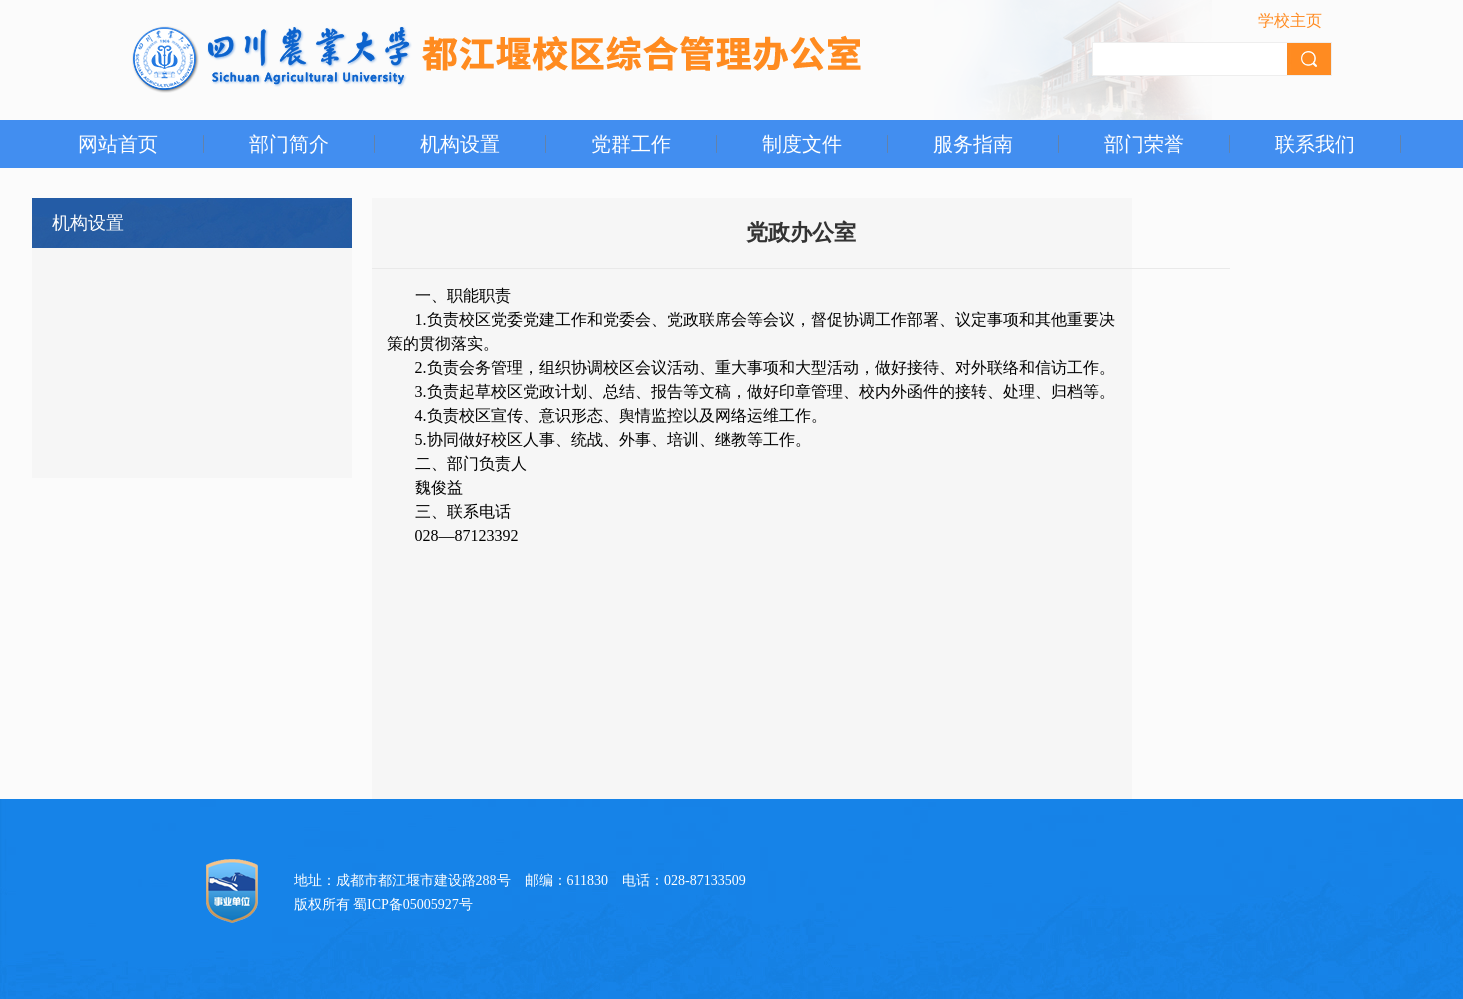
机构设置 (460, 144)
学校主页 (1290, 20)
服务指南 (973, 144)
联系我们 (1315, 144)
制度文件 (802, 144)
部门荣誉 (1144, 144)
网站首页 (118, 144)
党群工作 (631, 144)
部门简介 (289, 144)
